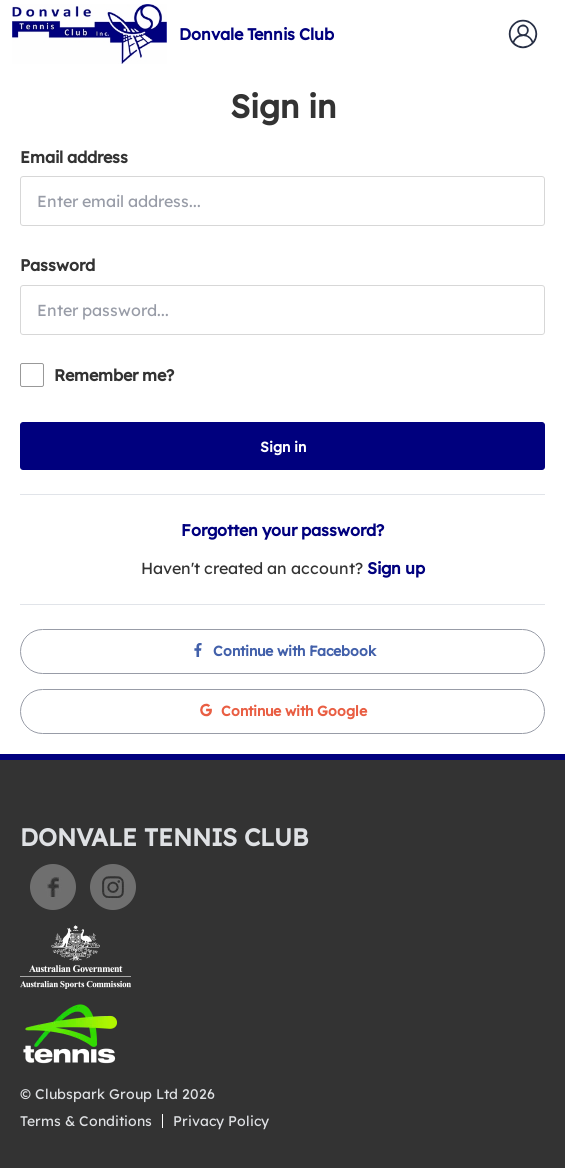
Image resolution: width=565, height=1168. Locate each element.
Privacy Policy (221, 1121)
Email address (74, 157)
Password (57, 265)
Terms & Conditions (86, 1121)
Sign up (396, 568)
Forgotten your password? (282, 530)
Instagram (113, 887)
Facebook (53, 887)
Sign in (283, 447)
